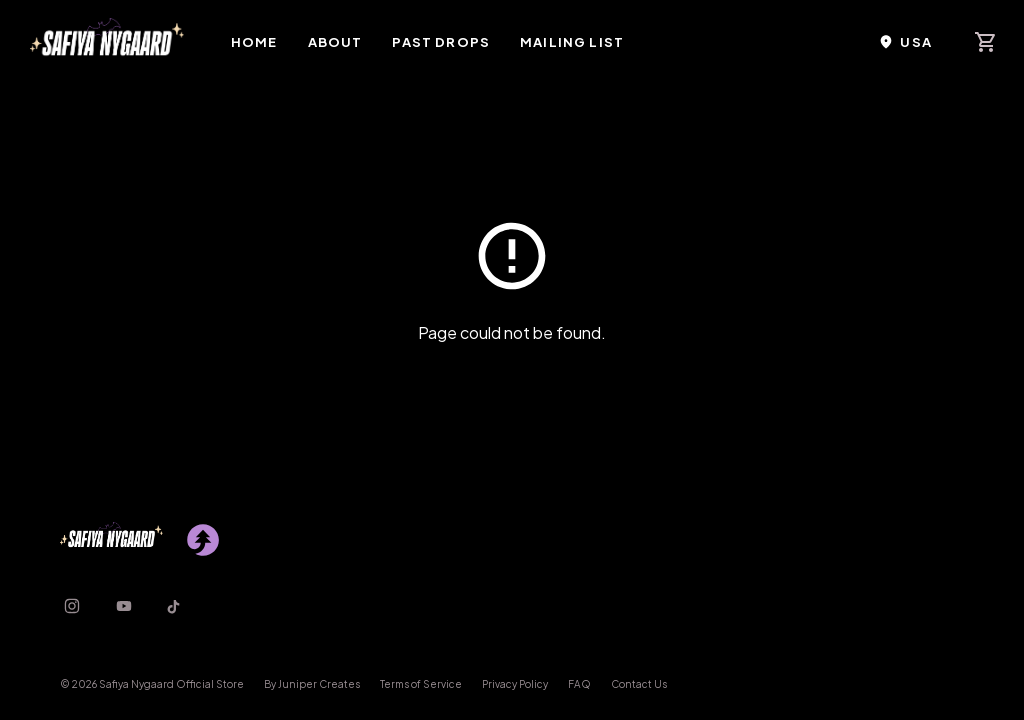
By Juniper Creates (312, 684)
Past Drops (441, 42)
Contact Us (639, 684)
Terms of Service (421, 684)
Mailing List (572, 42)
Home (254, 42)
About (335, 42)
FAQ (579, 684)
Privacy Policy (515, 684)
